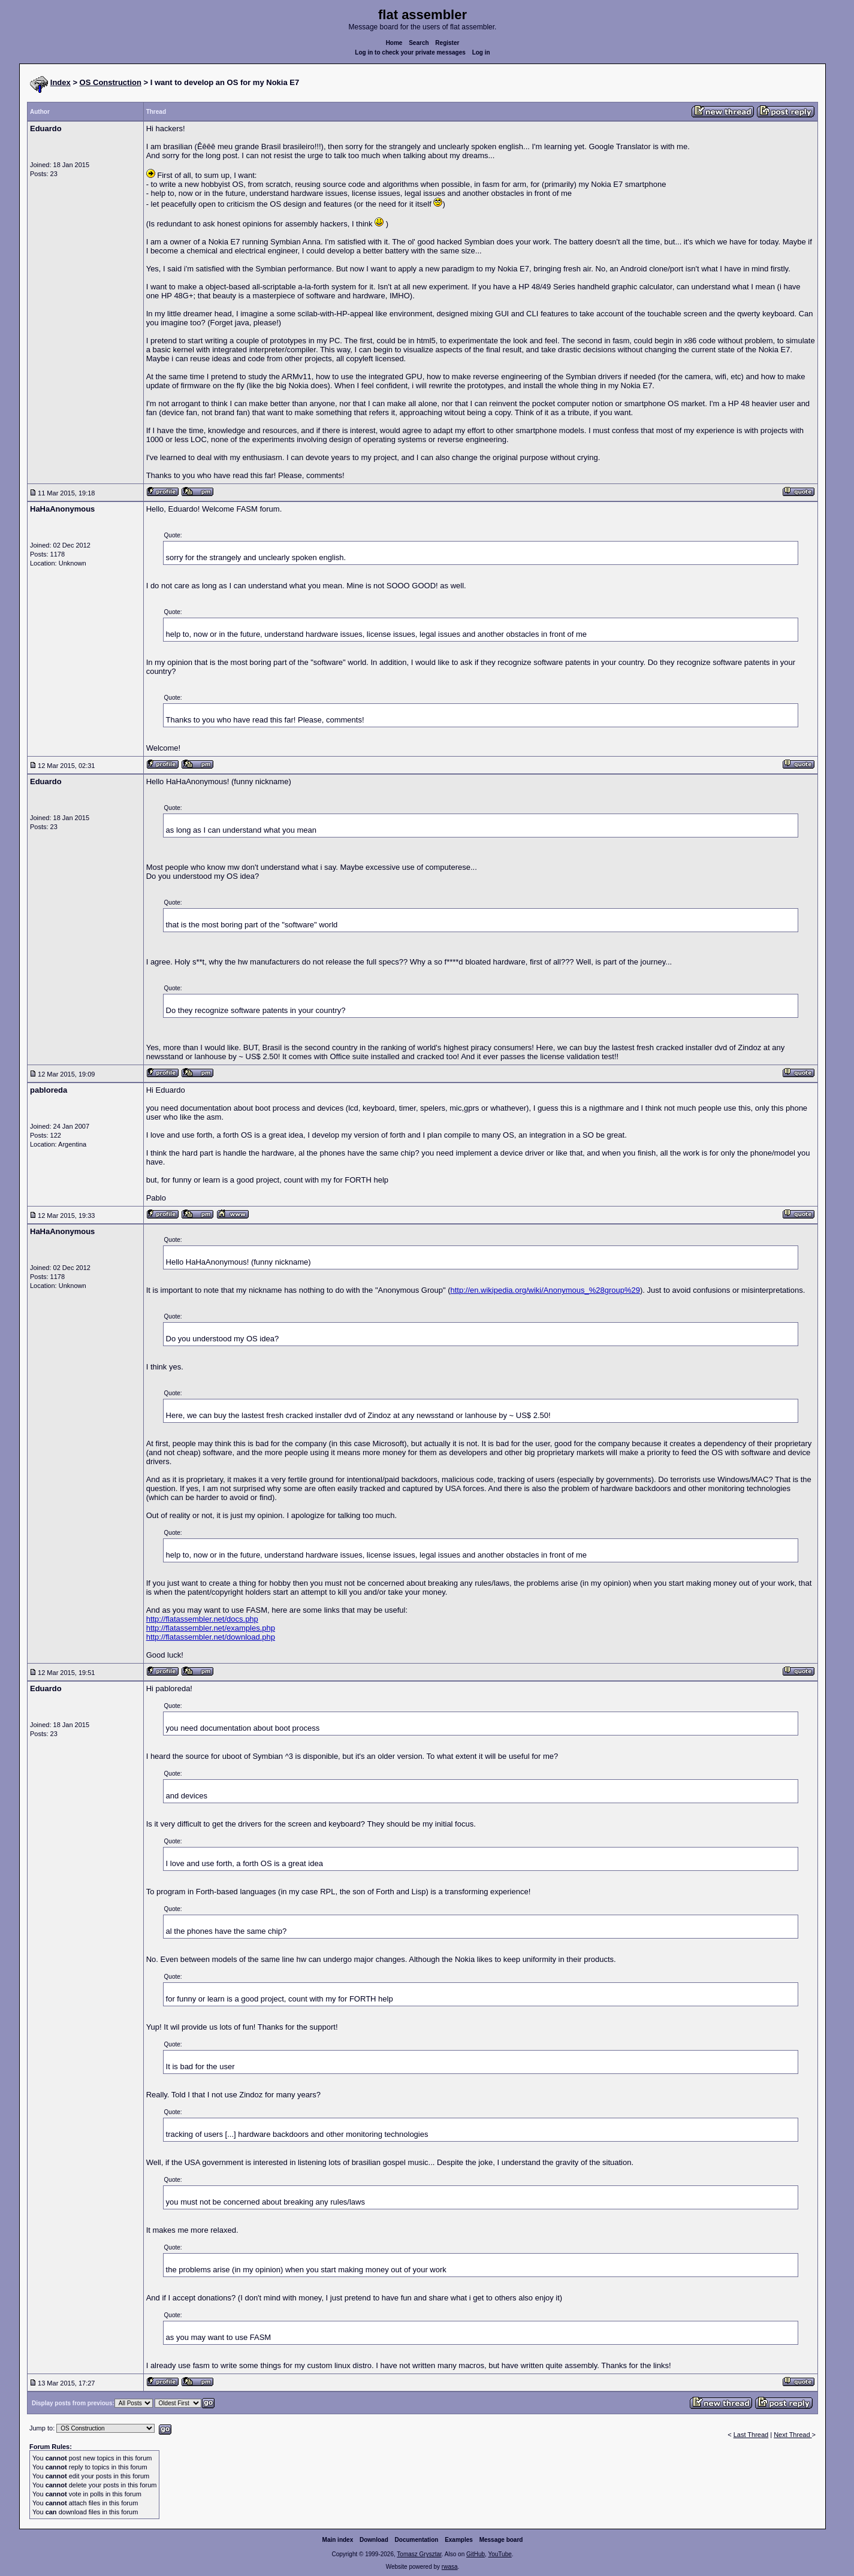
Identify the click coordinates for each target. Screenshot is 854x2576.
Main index (338, 2539)
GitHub (475, 2554)
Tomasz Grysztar (419, 2554)
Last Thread (751, 2434)
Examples (459, 2539)
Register (447, 43)
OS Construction (110, 82)
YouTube (499, 2554)
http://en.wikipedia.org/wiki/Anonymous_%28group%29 (545, 1290)
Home (394, 43)
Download (374, 2539)
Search (418, 43)
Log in (481, 52)
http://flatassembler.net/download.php (210, 1636)
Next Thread (792, 2434)
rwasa (450, 2566)
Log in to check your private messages (410, 52)
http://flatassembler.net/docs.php (202, 1618)
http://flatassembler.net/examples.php (210, 1627)
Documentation (417, 2539)
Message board (501, 2539)
